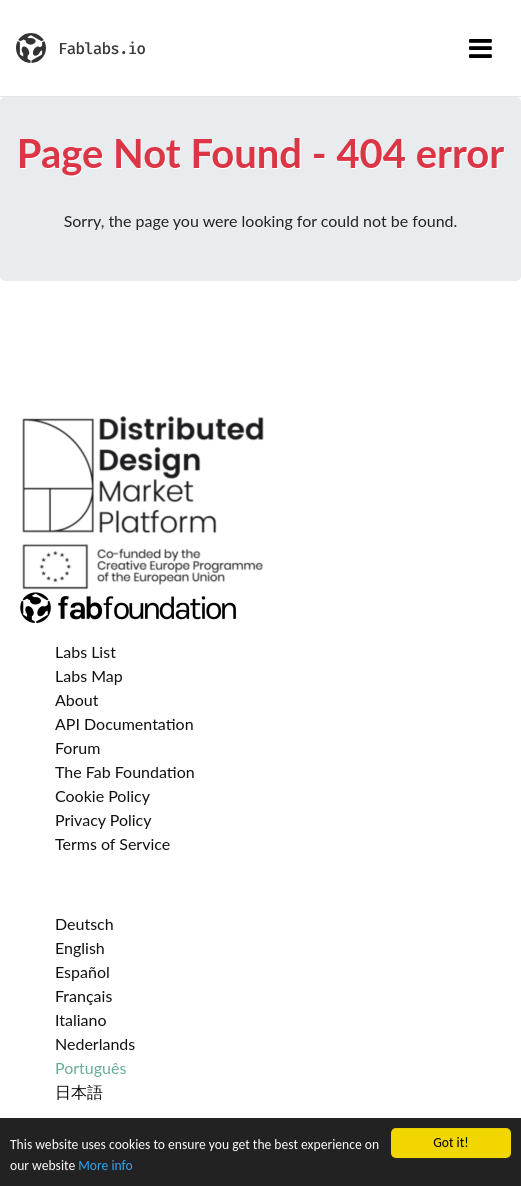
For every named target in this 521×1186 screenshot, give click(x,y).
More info (105, 1165)
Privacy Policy (103, 819)
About (77, 699)
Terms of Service (112, 843)
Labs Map (89, 675)
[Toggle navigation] (480, 48)
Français (83, 995)
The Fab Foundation (125, 771)
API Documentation (124, 723)
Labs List (85, 651)
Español (82, 971)
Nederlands (95, 1043)
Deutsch (84, 923)
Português (90, 1067)
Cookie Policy (102, 795)
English (80, 947)
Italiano (81, 1019)
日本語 (79, 1091)
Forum (77, 747)
